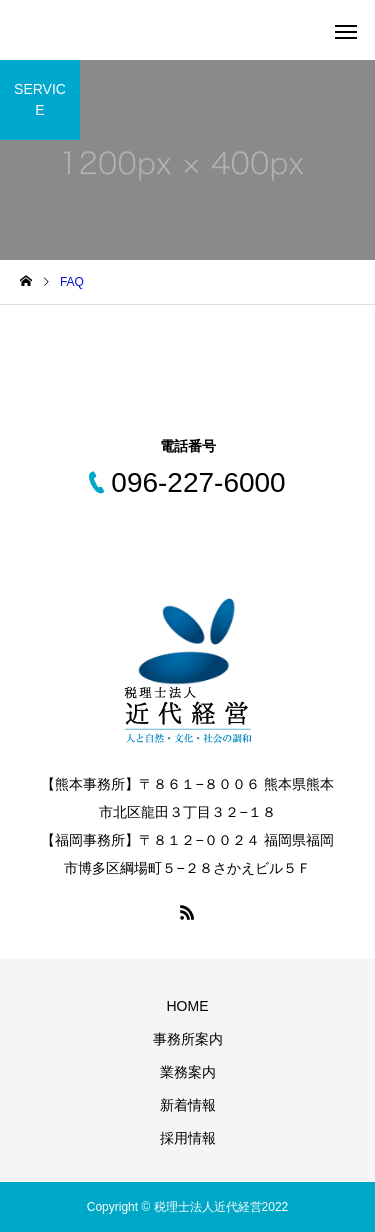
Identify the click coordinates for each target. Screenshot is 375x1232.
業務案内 (188, 1072)
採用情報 (188, 1138)
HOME (188, 1006)
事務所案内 (188, 1039)
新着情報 (188, 1105)
